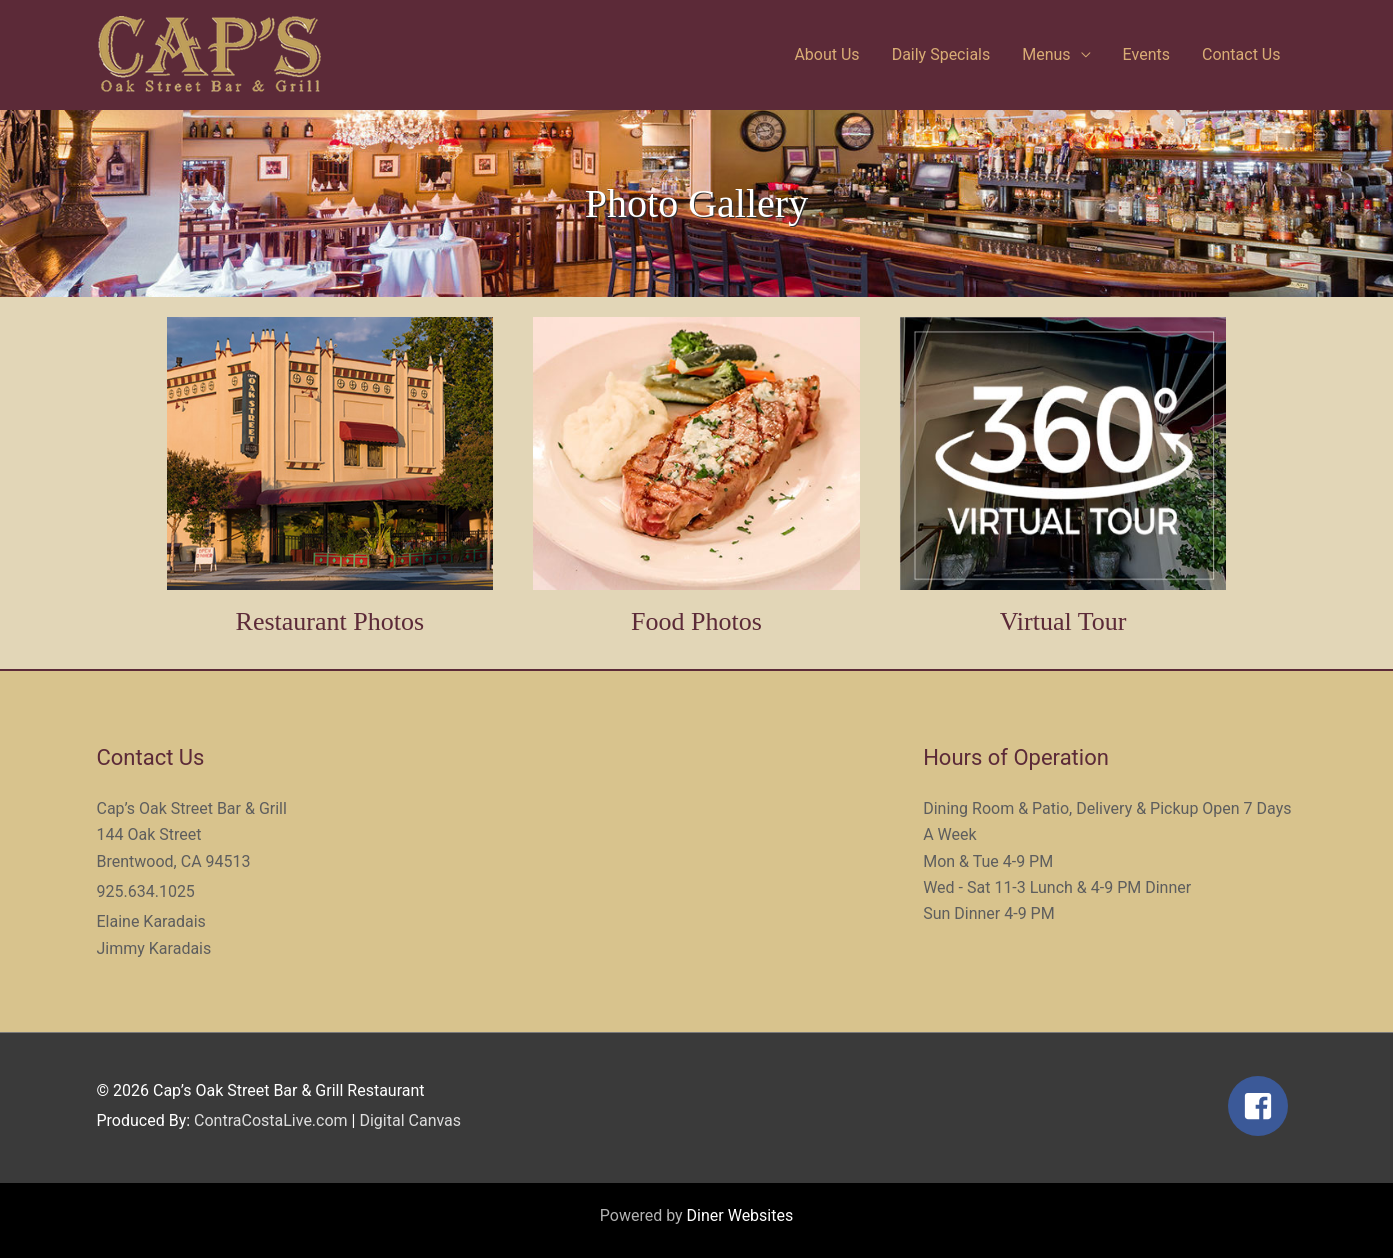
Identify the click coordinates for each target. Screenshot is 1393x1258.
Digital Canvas (410, 1120)
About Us (826, 54)
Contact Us (1241, 54)
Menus (1046, 54)
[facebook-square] (1262, 1106)
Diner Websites (740, 1215)
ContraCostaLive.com (271, 1120)
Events (1146, 54)
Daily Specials (941, 54)
